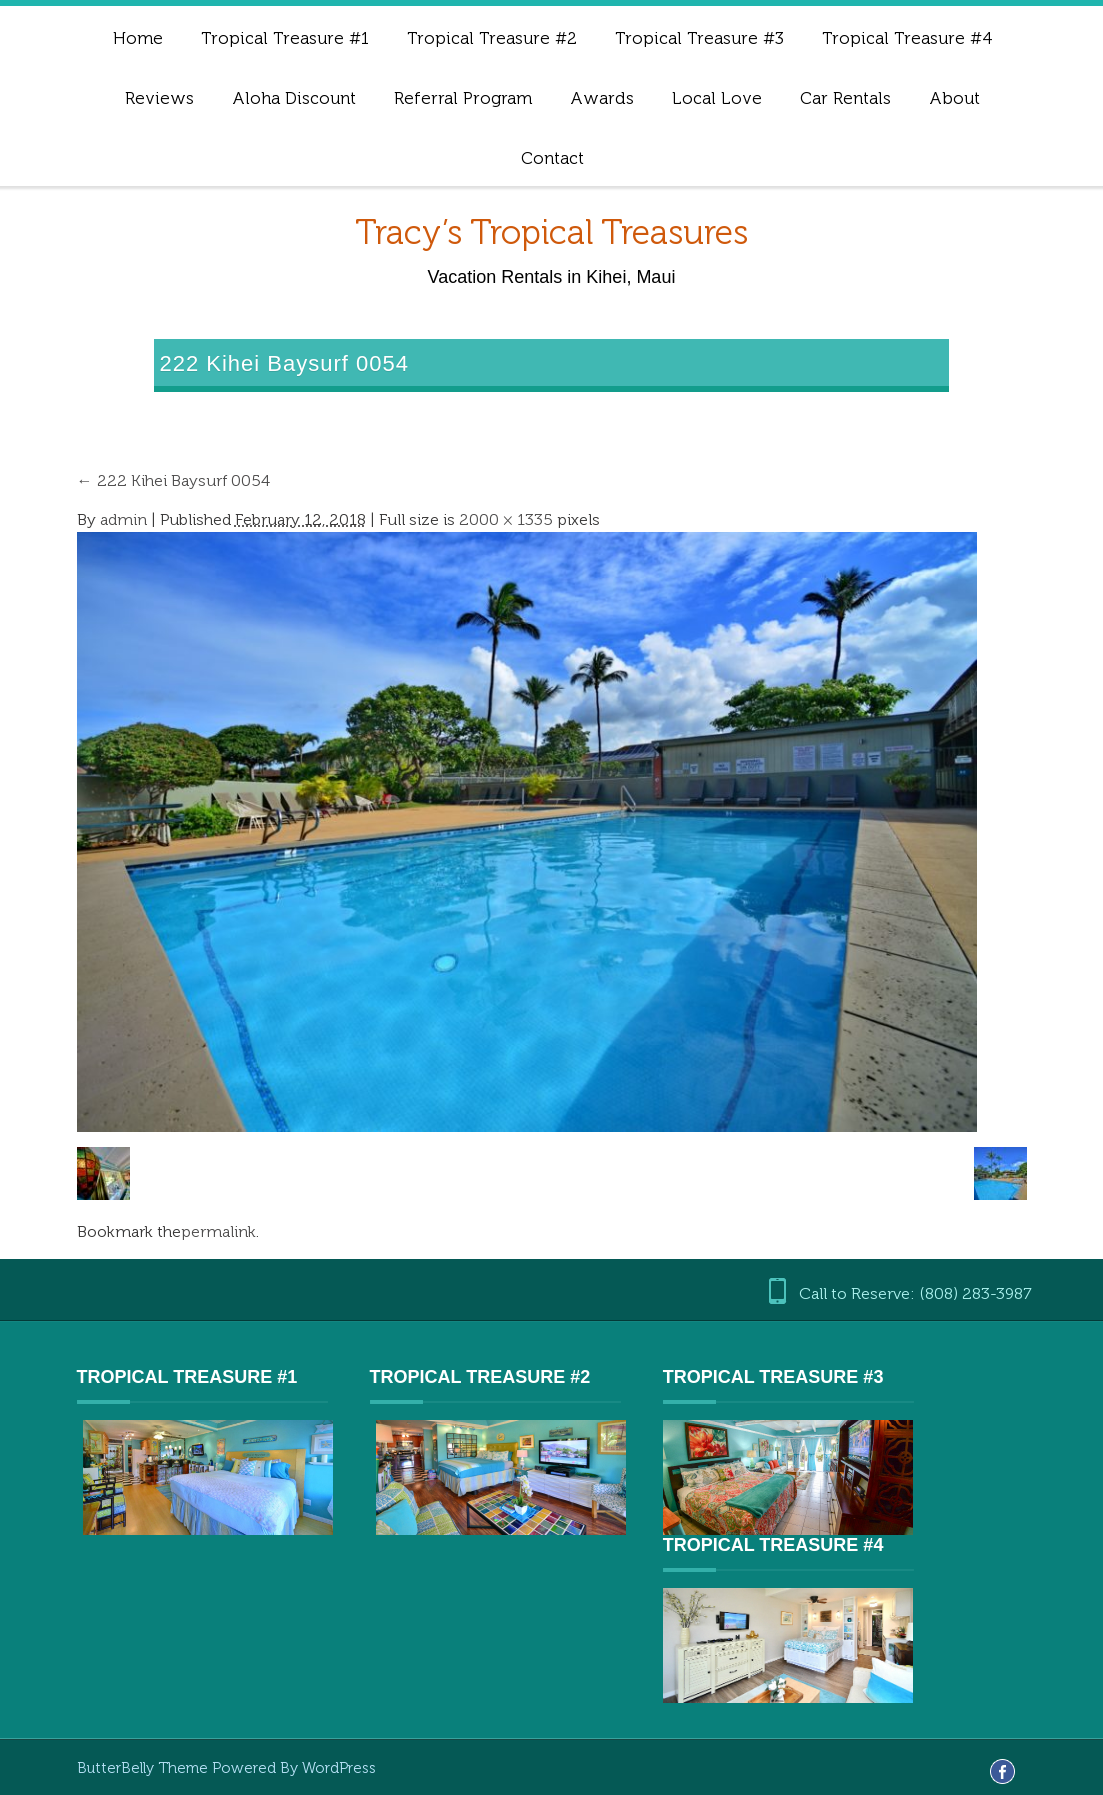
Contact (552, 158)
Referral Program (463, 98)
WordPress (339, 1768)
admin (123, 519)
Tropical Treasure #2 (492, 38)
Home (138, 38)
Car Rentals (845, 98)
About (954, 98)
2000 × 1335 (506, 519)
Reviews (159, 98)
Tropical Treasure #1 (285, 38)
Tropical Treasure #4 (907, 38)
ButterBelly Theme (144, 1768)
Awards (602, 98)
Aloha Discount (294, 98)
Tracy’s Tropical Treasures (551, 232)
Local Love (717, 98)
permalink (218, 1231)
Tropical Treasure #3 (699, 38)
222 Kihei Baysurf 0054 (173, 480)
